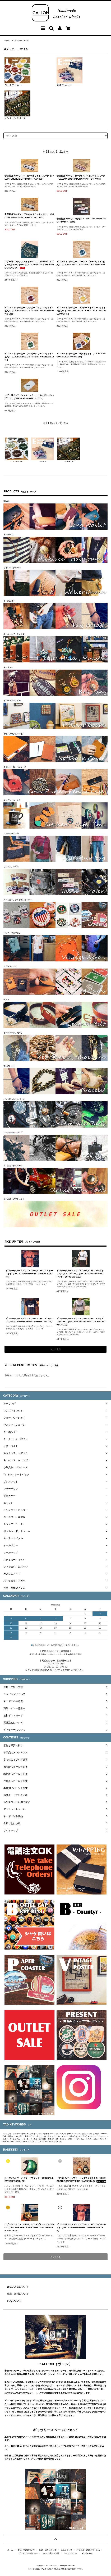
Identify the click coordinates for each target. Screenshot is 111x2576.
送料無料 (42, 2139)
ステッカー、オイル (21, 41)
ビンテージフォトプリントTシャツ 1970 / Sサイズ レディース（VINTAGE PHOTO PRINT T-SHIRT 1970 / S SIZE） (81, 1321)
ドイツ (88, 2139)
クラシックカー (16, 2139)
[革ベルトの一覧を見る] (55, 1015)
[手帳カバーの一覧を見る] (55, 749)
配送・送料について (47, 2550)
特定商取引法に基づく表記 (88, 2550)
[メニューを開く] (43, 29)
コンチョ (63, 2139)
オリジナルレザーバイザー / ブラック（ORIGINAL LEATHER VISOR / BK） (28, 2179)
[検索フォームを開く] (51, 29)
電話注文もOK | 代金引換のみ (55, 1660)
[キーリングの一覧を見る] (55, 683)
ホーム (7, 41)
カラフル (30, 2141)
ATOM (89, 2553)
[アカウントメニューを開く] (60, 29)
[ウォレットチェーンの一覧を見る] (55, 583)
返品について (66, 2550)
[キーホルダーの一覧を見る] (55, 616)
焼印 (48, 2141)
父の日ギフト (87, 2136)
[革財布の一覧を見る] (55, 516)
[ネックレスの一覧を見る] (55, 550)
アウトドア (40, 2141)
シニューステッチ (99, 2139)
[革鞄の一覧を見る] (55, 849)
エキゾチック (57, 2141)
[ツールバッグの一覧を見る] (55, 1148)
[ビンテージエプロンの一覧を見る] (55, 948)
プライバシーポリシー (28, 2553)
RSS (84, 2553)
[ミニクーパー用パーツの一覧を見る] (55, 1181)
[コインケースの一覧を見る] (55, 782)
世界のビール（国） (15, 2136)
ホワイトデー (63, 2136)
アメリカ (80, 2139)
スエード (71, 2139)
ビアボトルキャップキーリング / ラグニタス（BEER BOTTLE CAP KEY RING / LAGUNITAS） (81, 2180)
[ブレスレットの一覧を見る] (55, 1081)
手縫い (5, 2141)
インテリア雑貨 (93, 2134)
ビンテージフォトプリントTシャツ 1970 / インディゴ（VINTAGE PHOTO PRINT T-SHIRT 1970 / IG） (29, 1320)
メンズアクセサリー (45, 2134)
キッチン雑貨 (80, 2134)
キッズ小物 (31, 2134)
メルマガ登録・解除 (50, 2553)
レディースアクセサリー (63, 2134)
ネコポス (51, 2139)
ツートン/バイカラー (18, 2141)
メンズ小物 (7, 2134)
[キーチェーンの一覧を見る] (55, 1048)
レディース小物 (19, 2134)
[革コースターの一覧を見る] (55, 815)
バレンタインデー (49, 2136)
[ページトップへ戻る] (55, 2539)
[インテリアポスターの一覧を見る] (55, 716)
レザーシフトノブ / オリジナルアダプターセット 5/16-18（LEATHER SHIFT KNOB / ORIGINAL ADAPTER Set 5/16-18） (29, 2227)
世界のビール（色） (32, 2136)
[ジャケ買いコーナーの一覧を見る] (55, 915)
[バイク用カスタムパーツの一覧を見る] (55, 1114)
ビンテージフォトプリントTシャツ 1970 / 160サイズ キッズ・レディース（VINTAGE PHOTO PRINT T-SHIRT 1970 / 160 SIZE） (80, 1273)
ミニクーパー (99, 2136)
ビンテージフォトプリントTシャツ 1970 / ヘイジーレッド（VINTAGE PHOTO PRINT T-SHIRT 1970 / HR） (29, 1273)
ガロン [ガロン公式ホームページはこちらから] (56, 2565)
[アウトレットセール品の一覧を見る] (55, 1214)
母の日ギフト (75, 2136)
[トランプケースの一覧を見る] (55, 982)
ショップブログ (70, 2553)
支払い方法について (26, 2550)
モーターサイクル (30, 2139)
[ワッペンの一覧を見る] (55, 882)
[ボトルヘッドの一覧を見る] (55, 649)
